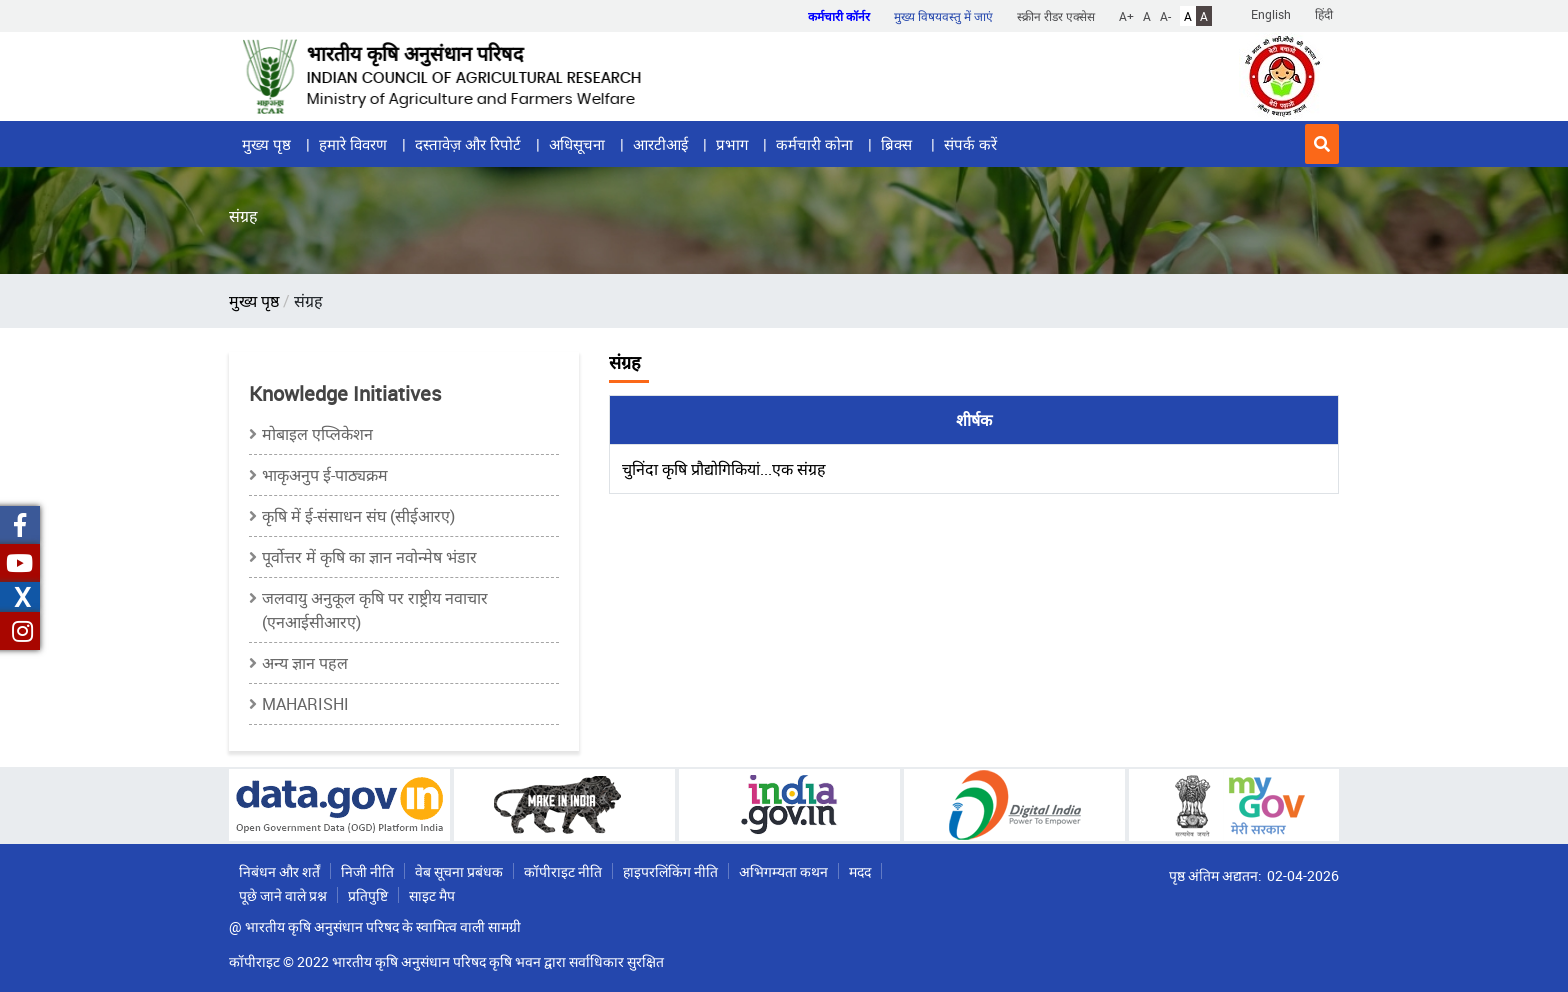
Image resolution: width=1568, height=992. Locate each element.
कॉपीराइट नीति (563, 871)
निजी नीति (367, 871)
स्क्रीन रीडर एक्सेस (1056, 16)
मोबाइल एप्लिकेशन (317, 434)
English (1271, 14)
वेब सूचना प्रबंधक (459, 871)
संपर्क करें (970, 144)
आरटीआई (660, 144)
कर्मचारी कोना (814, 144)
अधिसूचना (577, 144)
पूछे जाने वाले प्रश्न (283, 895)
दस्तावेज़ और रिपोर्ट (468, 144)
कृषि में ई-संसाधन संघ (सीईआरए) (358, 516)
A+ (1126, 16)
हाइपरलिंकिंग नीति (670, 871)
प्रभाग (732, 144)
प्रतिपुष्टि (368, 895)
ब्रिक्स (898, 144)
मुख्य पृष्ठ (266, 144)
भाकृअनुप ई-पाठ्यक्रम (325, 475)
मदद (860, 871)
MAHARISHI (305, 704)
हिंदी (1324, 14)
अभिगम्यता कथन (783, 871)
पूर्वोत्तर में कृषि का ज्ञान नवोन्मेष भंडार (369, 557)
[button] (1322, 144)
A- (1165, 16)
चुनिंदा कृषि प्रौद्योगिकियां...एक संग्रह (724, 469)
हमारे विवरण (353, 144)
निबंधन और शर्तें (279, 871)
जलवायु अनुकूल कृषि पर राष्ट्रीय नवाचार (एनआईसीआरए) (375, 610)
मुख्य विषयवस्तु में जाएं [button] (943, 16)
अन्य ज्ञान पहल (305, 663)
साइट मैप (432, 895)
